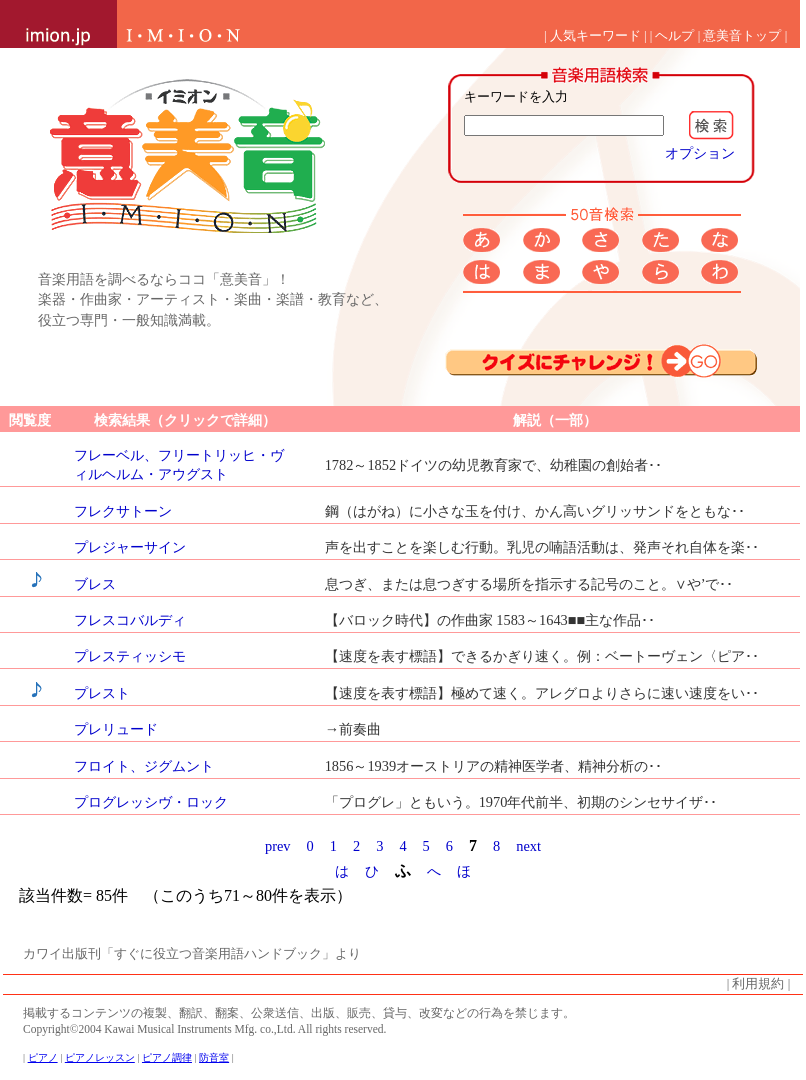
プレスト (102, 693)
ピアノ (43, 1057)
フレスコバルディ (130, 620)
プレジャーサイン (130, 547)
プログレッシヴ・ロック (151, 802)
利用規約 (758, 984)
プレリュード (116, 729)
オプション (700, 153)
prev (278, 846)
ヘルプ (674, 36)
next (528, 846)
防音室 (214, 1057)
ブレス (95, 584)
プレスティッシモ (130, 656)
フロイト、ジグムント (144, 766)
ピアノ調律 (167, 1057)
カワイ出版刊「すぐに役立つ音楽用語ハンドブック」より (192, 954)
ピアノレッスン (100, 1057)
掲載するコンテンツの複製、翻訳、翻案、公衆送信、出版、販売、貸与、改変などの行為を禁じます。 (299, 1013)
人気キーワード (595, 36)
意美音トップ (742, 36)
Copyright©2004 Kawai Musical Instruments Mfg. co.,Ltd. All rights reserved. (204, 1029)
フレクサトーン (123, 511)
